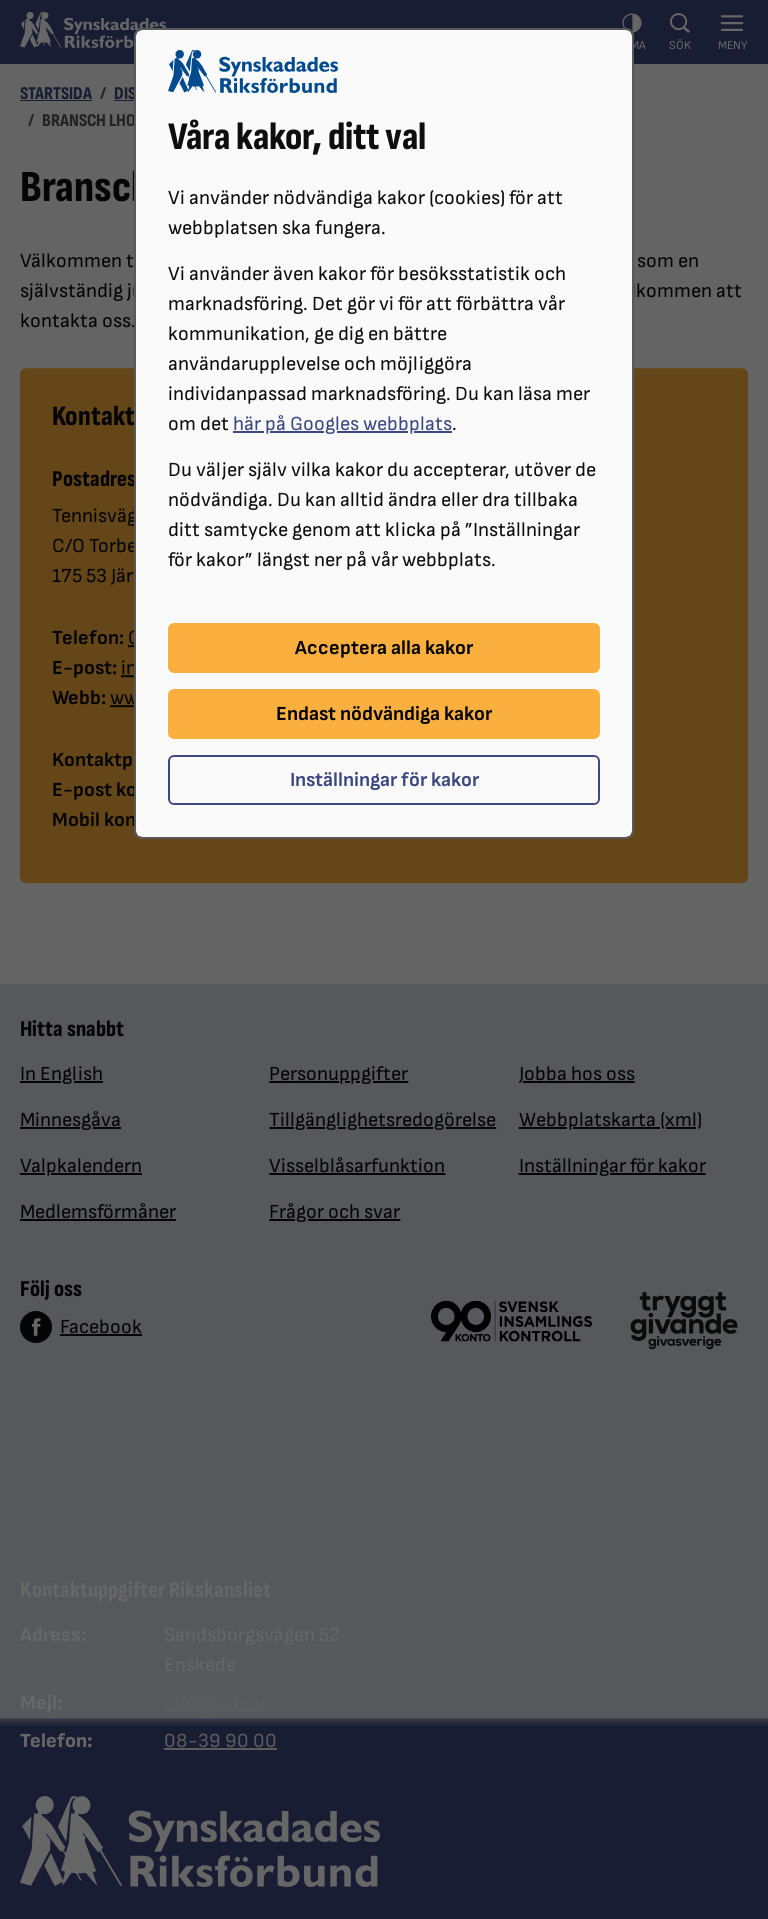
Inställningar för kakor (384, 780)
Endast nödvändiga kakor (384, 714)
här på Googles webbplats (342, 424)
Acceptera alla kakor (384, 648)
